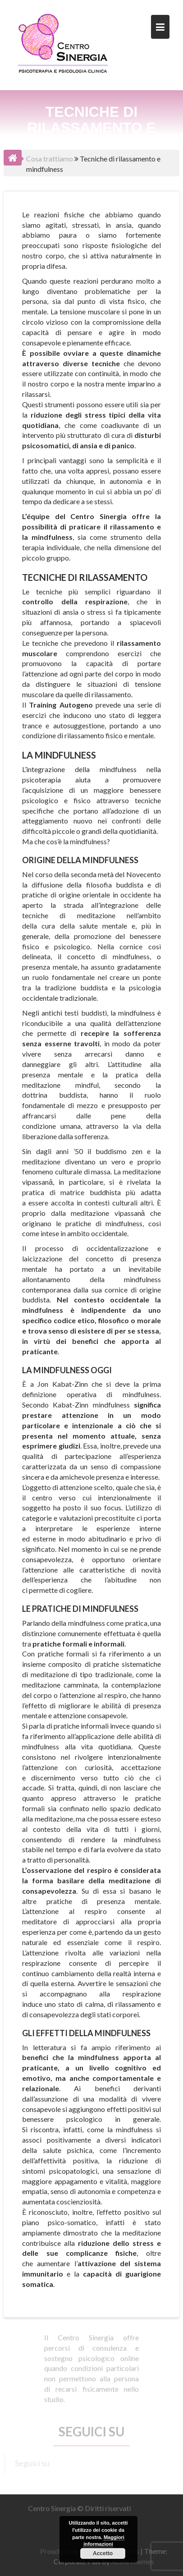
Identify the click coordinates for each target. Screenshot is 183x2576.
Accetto (103, 2553)
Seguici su (91, 2428)
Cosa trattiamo (49, 158)
